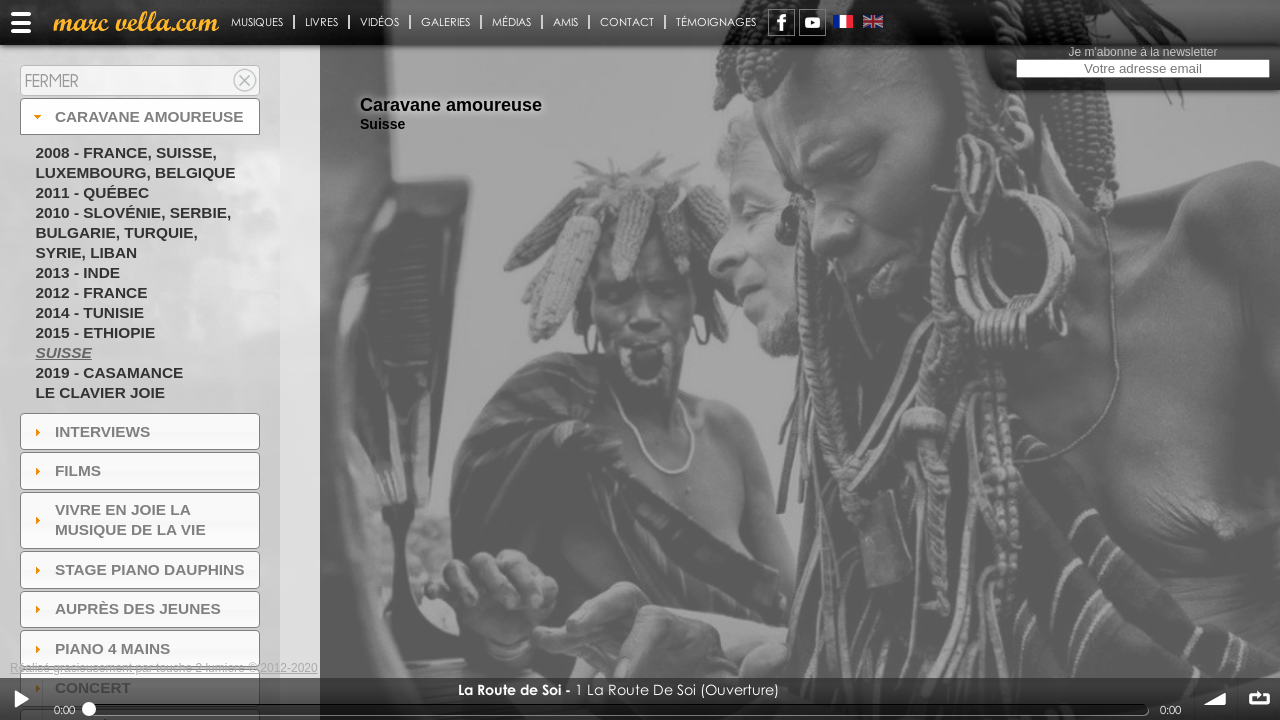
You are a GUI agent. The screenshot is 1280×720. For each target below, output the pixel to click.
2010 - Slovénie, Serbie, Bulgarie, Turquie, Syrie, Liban (133, 232)
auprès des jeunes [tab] (125, 608)
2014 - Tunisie (89, 312)
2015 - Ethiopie (95, 332)
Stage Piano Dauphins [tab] (137, 569)
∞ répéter (1259, 699)
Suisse (63, 352)
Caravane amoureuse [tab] (136, 116)
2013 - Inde (77, 272)
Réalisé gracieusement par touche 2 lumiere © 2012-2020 (164, 668)
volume (1216, 699)
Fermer (52, 80)
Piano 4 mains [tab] (100, 648)
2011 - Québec (92, 192)
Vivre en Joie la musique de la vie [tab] (117, 519)
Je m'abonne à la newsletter (1142, 52)
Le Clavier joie (100, 392)
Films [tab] (65, 470)
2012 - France (91, 292)
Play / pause (21, 699)
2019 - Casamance (109, 372)
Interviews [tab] (90, 431)
